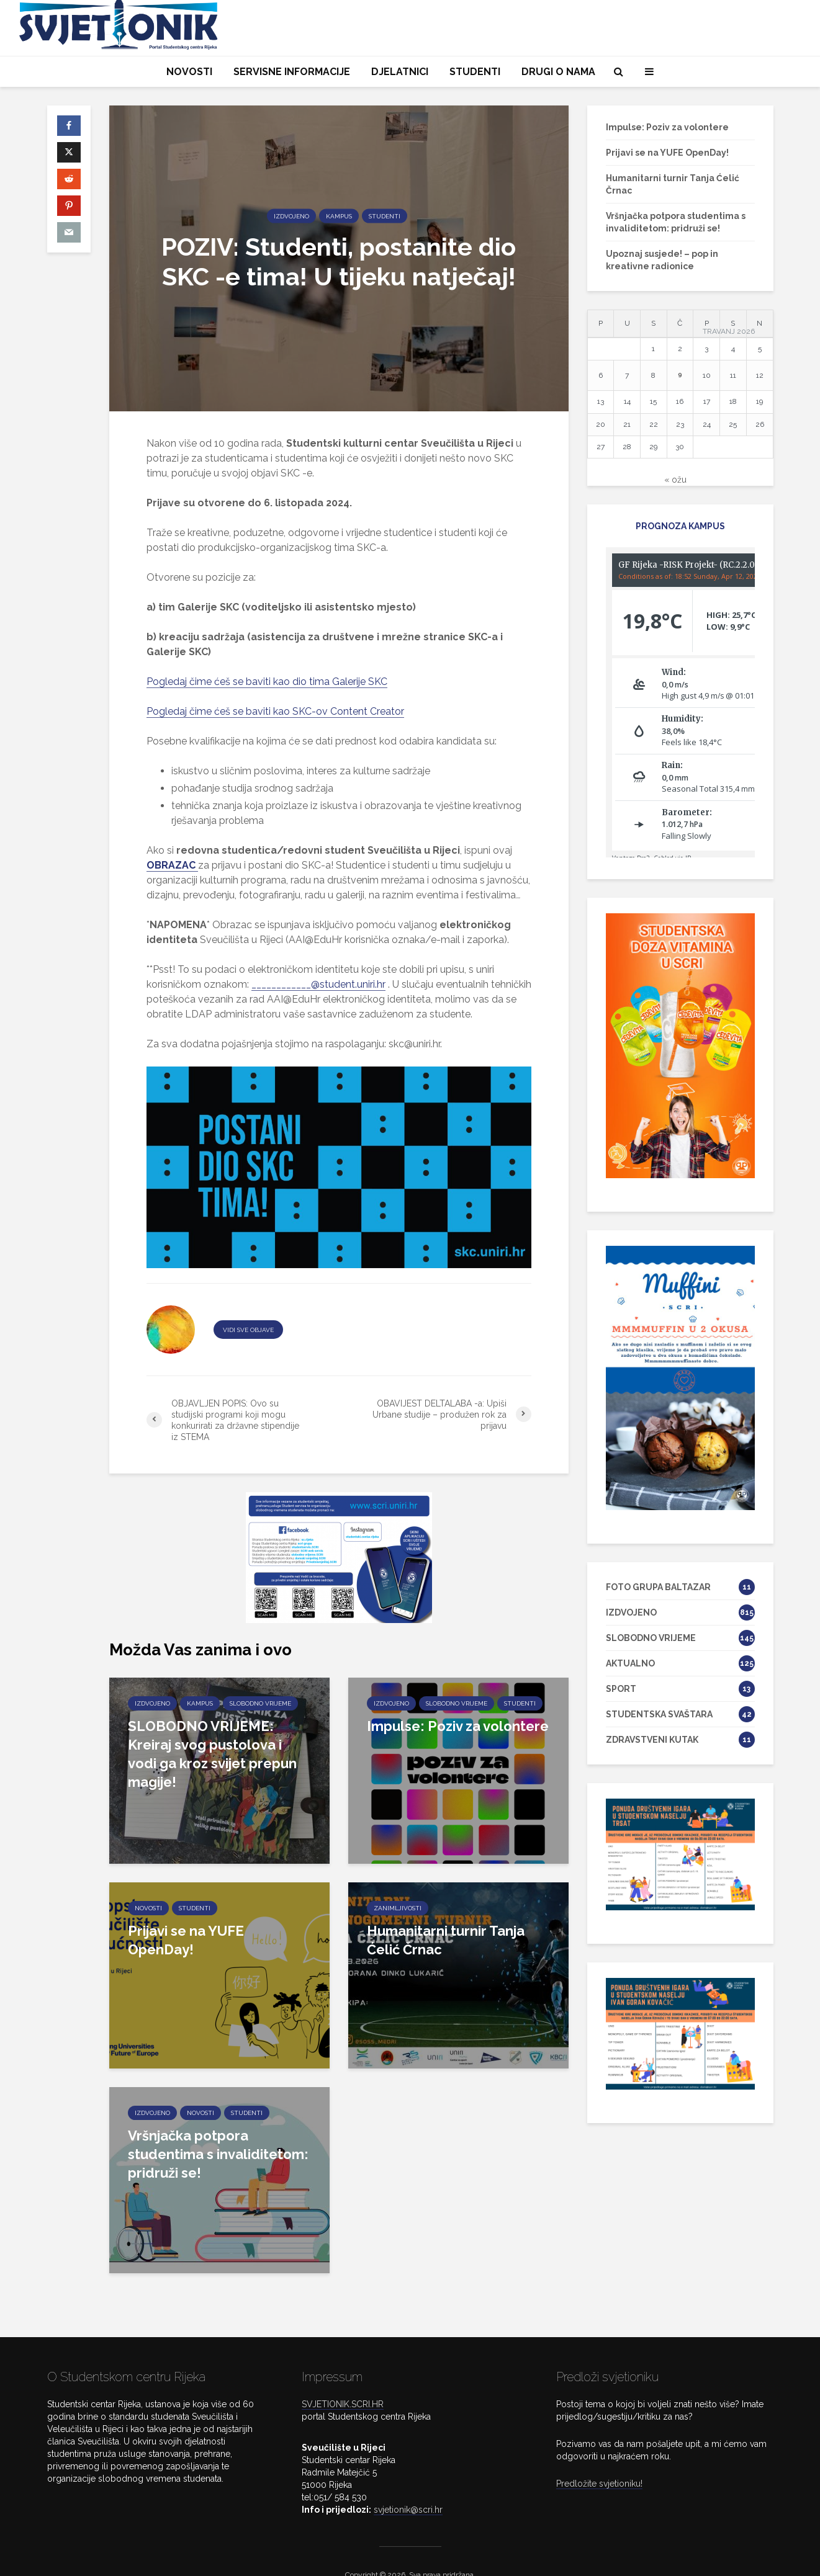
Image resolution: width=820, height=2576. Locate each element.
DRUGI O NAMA (558, 72)
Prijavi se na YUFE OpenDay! (186, 1940)
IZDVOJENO (291, 215)
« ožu (675, 480)
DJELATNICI (399, 72)
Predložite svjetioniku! (599, 2457)
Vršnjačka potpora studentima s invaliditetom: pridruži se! (218, 2154)
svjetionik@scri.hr (408, 2483)
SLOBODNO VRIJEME (260, 1703)
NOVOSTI (189, 72)
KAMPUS (339, 215)
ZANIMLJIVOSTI (397, 1908)
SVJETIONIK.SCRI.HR (343, 2377)
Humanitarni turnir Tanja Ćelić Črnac (446, 1940)
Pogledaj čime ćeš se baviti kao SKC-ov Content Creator (275, 711)
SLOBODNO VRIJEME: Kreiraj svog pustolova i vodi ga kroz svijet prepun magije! (212, 1754)
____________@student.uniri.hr (318, 984)
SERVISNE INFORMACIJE (291, 72)
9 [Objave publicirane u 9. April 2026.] (680, 374)
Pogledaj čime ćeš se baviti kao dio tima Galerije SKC (266, 681)
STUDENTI (474, 72)
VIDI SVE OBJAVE (248, 1329)
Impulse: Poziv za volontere (458, 1726)
